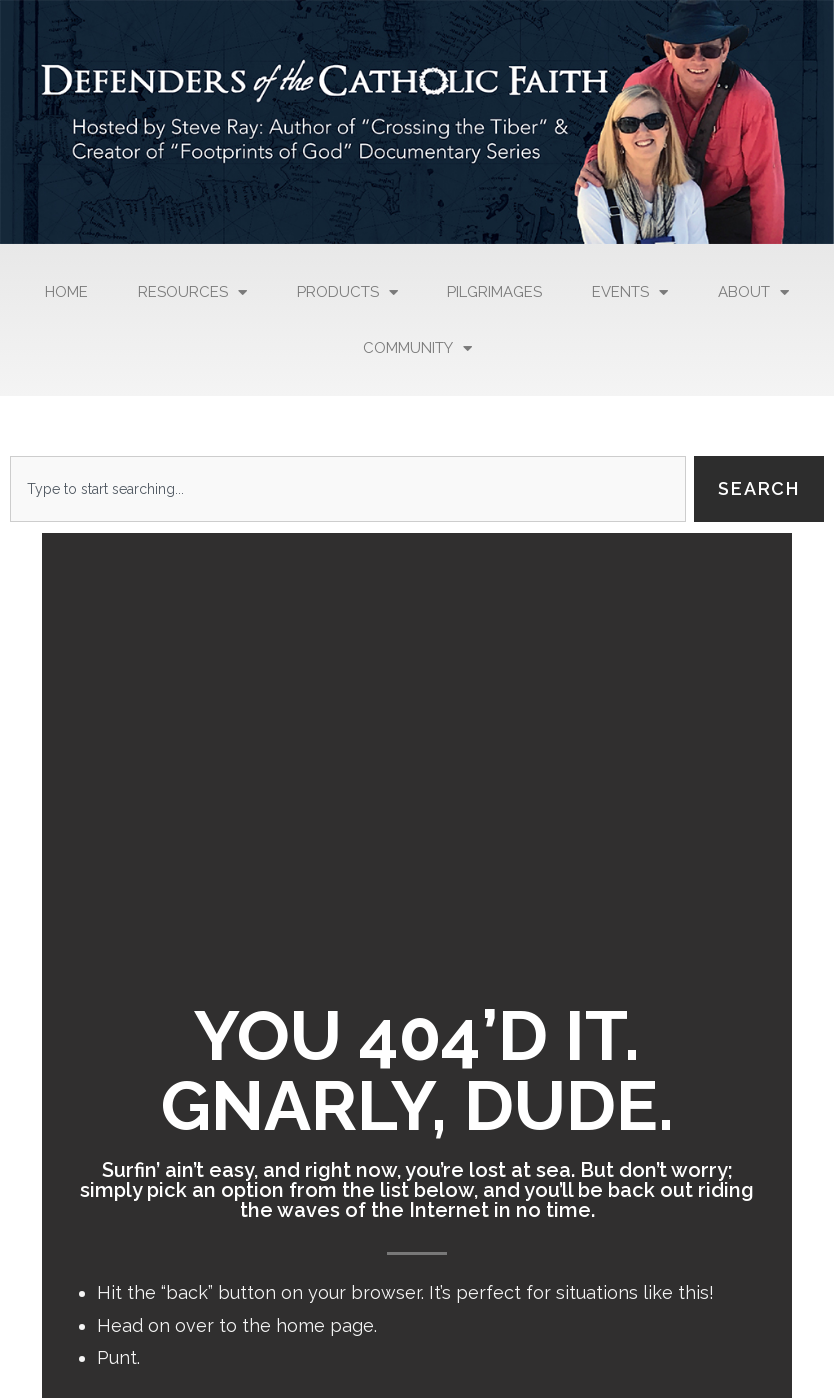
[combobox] (348, 489)
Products (347, 292)
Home (66, 292)
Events (630, 292)
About (753, 292)
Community (417, 348)
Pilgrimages (494, 292)
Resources (192, 292)
